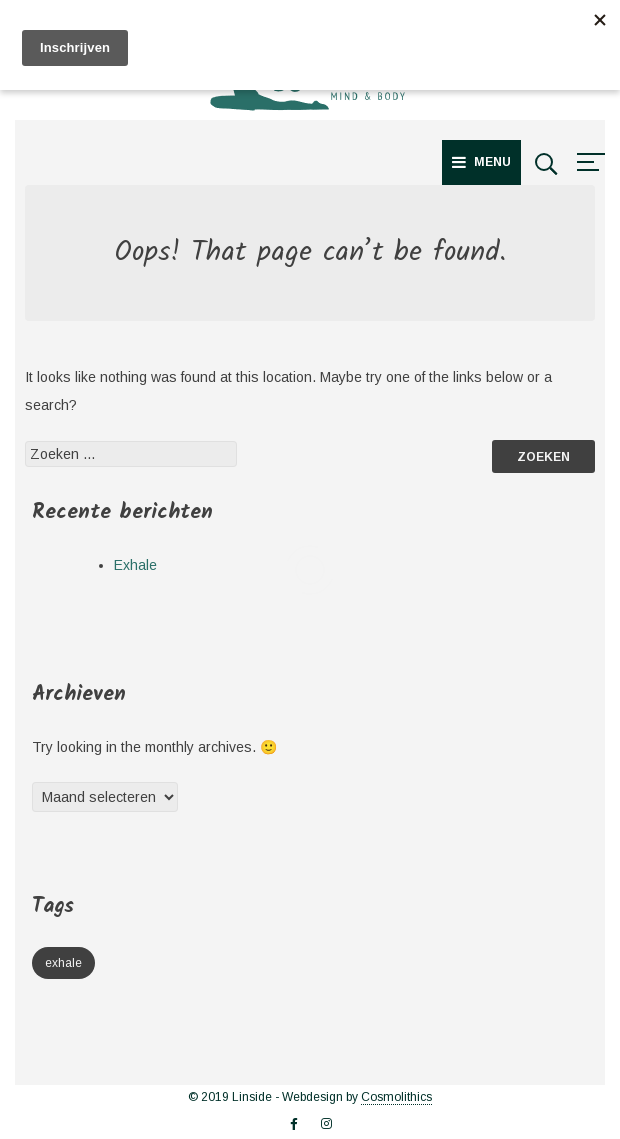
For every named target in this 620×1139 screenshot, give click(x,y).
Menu (481, 162)
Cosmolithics (396, 1097)
